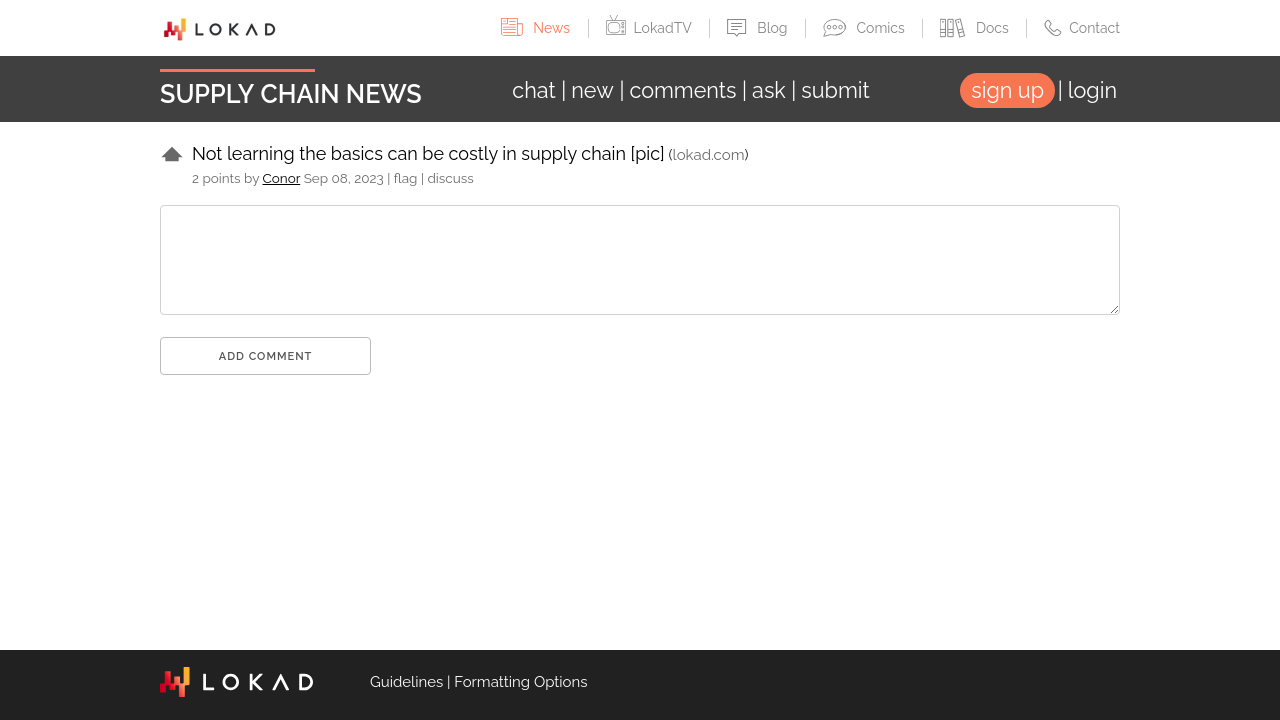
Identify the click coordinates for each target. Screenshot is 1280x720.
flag (406, 178)
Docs (976, 28)
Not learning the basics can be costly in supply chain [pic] (428, 153)
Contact (1082, 28)
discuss (450, 178)
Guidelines (406, 682)
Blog (759, 28)
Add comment (266, 356)
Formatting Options (520, 682)
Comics (865, 28)
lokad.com (709, 155)
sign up (1007, 90)
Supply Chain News (291, 94)
